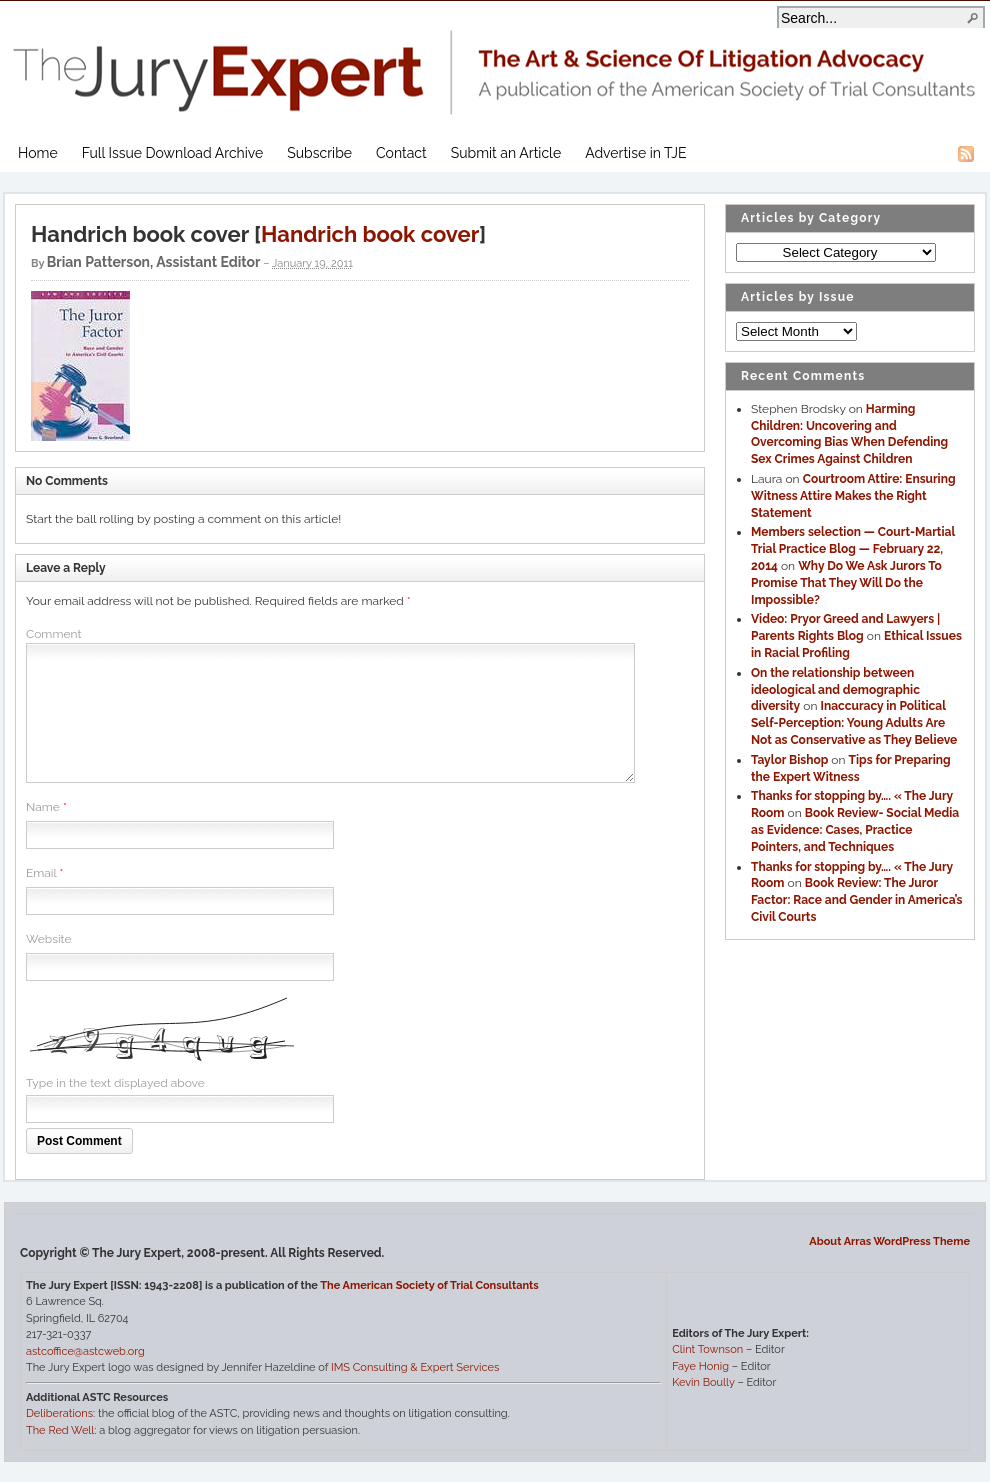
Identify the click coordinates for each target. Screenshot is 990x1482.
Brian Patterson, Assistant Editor (154, 262)
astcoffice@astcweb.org (85, 1351)
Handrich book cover (370, 234)
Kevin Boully (703, 1382)
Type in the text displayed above (115, 1083)
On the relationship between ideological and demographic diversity (835, 690)
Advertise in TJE (635, 153)
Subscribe (319, 153)
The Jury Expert (495, 60)
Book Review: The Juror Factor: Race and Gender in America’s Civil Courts (857, 900)
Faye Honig (700, 1366)
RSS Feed (966, 154)
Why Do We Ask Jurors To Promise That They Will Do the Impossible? (846, 583)
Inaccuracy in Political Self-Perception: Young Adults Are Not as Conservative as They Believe (854, 723)
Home (38, 153)
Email (41, 873)
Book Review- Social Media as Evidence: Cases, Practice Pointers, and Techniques (855, 830)
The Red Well (60, 1430)
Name (43, 807)
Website (49, 939)
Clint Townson (707, 1349)
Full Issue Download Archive (173, 153)
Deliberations (59, 1413)
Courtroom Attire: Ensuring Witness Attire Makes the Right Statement (853, 496)
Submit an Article (506, 153)
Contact (401, 153)
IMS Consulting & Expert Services (415, 1367)
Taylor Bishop (789, 760)
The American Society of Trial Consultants (429, 1285)
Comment (53, 634)
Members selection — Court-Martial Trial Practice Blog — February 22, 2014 (853, 549)
